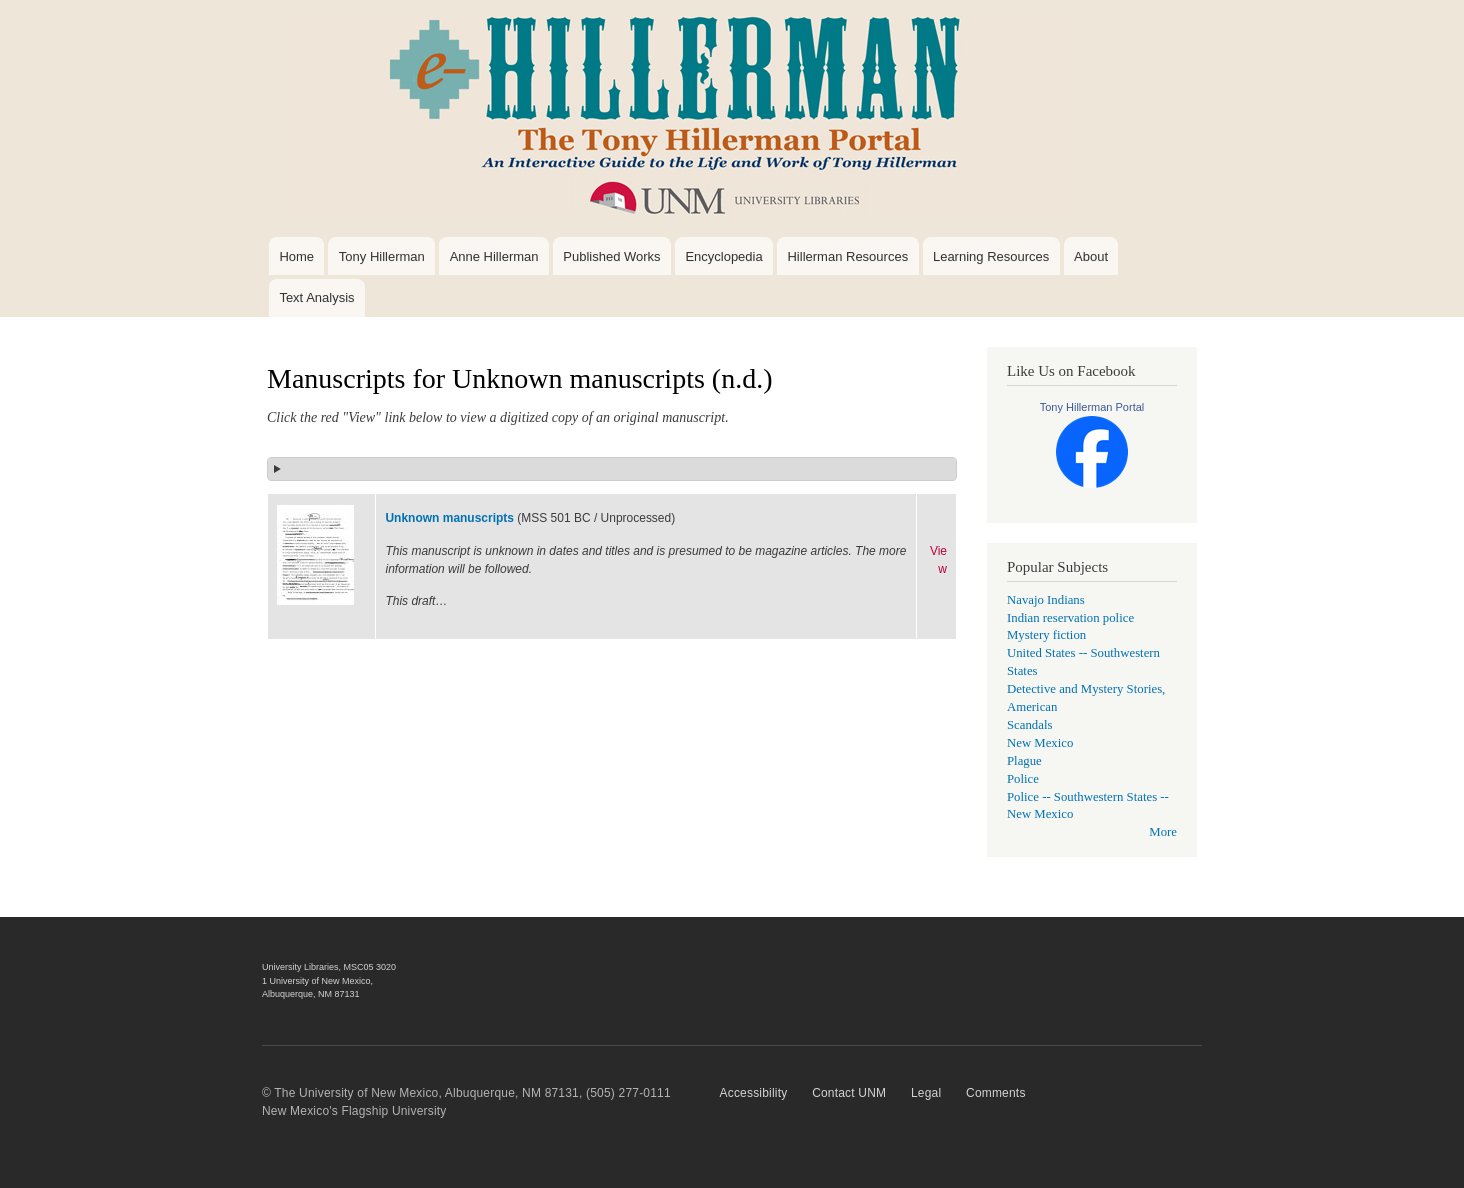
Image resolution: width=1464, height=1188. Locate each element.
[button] (612, 469)
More (1163, 832)
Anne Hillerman (494, 256)
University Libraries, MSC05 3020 (329, 967)
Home (296, 256)
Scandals (1029, 725)
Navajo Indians (1046, 600)
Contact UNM (849, 1093)
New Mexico (1040, 743)
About (1091, 256)
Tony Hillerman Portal (1092, 407)
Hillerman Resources (847, 256)
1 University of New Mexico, (317, 981)
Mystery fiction (1046, 635)
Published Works (611, 256)
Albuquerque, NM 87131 (311, 994)
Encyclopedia (723, 256)
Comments (996, 1093)
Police (1023, 779)
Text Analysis (316, 297)
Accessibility (754, 1093)
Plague (1024, 761)
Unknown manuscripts (449, 518)
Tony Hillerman (382, 256)
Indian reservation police (1070, 618)
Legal (926, 1093)
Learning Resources (991, 256)
